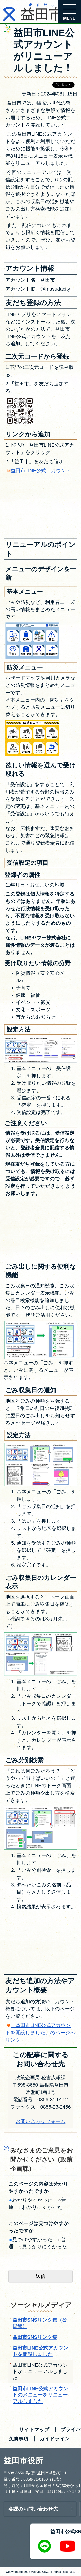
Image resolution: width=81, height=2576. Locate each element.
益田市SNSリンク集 (35, 2337)
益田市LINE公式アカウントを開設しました (40, 2351)
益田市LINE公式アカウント (41, 470)
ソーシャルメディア (41, 2305)
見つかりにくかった (43, 2246)
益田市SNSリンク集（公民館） (40, 2323)
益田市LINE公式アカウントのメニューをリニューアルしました (40, 2395)
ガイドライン (55, 2438)
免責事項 (18, 2438)
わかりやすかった (31, 2200)
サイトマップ (34, 2429)
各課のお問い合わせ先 (33, 2509)
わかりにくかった (40, 2207)
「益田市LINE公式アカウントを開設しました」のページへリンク (40, 2032)
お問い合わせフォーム (41, 2121)
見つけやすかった (30, 2239)
